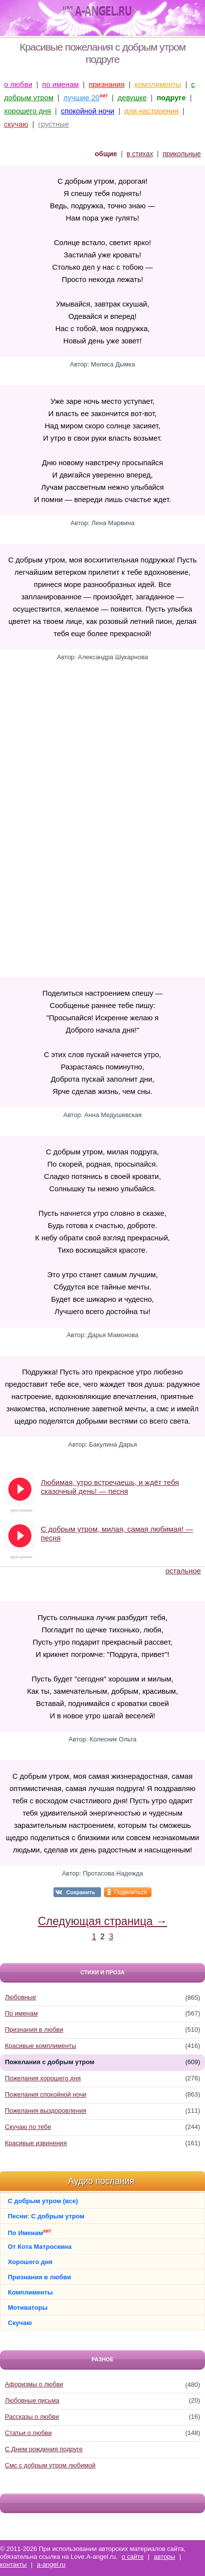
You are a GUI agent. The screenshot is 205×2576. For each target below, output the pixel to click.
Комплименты (30, 2292)
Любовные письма (32, 2400)
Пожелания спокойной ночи (45, 2094)
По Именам (29, 2232)
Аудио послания (101, 2181)
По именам (21, 2013)
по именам (60, 84)
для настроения (151, 111)
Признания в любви (34, 2029)
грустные (53, 124)
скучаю (16, 124)
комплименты (157, 84)
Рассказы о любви (32, 2416)
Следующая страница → (102, 1921)
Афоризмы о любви (34, 2384)
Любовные (20, 1997)
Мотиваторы (28, 2307)
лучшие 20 (81, 97)
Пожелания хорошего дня (43, 2078)
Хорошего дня (30, 2262)
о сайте (133, 2556)
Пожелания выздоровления (45, 2110)
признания (107, 84)
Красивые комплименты (40, 2045)
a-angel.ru (51, 2564)
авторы (164, 2556)
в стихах (140, 154)
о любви (18, 84)
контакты (13, 2564)
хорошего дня (27, 111)
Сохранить (80, 1892)
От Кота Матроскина (40, 2246)
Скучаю (20, 2322)
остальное (183, 1571)
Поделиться (130, 1892)
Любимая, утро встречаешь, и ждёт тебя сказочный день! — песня (110, 1486)
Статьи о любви (28, 2432)
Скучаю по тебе (28, 2126)
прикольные (182, 154)
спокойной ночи (87, 111)
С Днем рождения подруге (44, 2449)
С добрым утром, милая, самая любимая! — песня (117, 1533)
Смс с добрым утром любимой (50, 2465)
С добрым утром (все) (43, 2201)
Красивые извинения (36, 2143)
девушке (132, 97)
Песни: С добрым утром (46, 2216)
